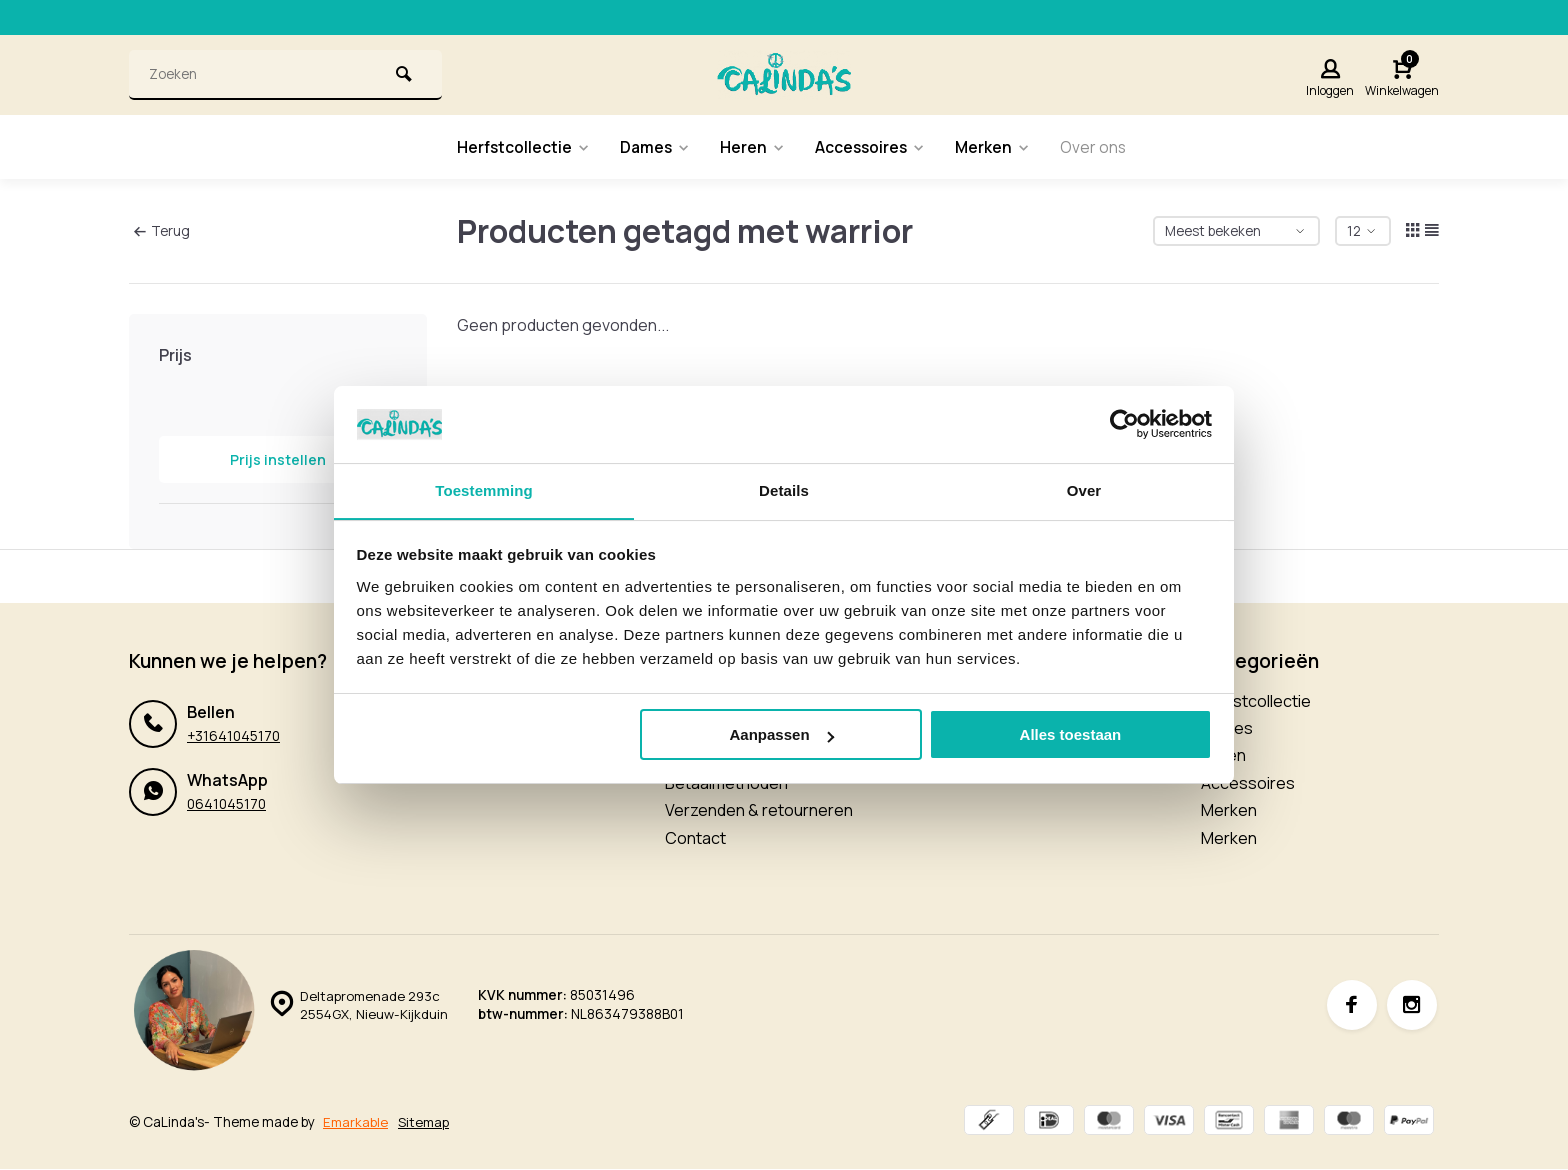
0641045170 (226, 804)
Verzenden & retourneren (759, 810)
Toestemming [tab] (484, 489)
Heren (752, 147)
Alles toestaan (1071, 735)
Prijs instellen (278, 459)
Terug (162, 230)
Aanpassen (782, 735)
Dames (652, 147)
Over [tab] (1084, 489)
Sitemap (425, 1122)
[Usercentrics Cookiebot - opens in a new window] (1124, 424)
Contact (695, 838)
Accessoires (872, 147)
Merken (997, 147)
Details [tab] (784, 489)
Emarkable (356, 1122)
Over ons (1099, 147)
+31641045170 (233, 736)
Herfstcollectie (518, 147)
